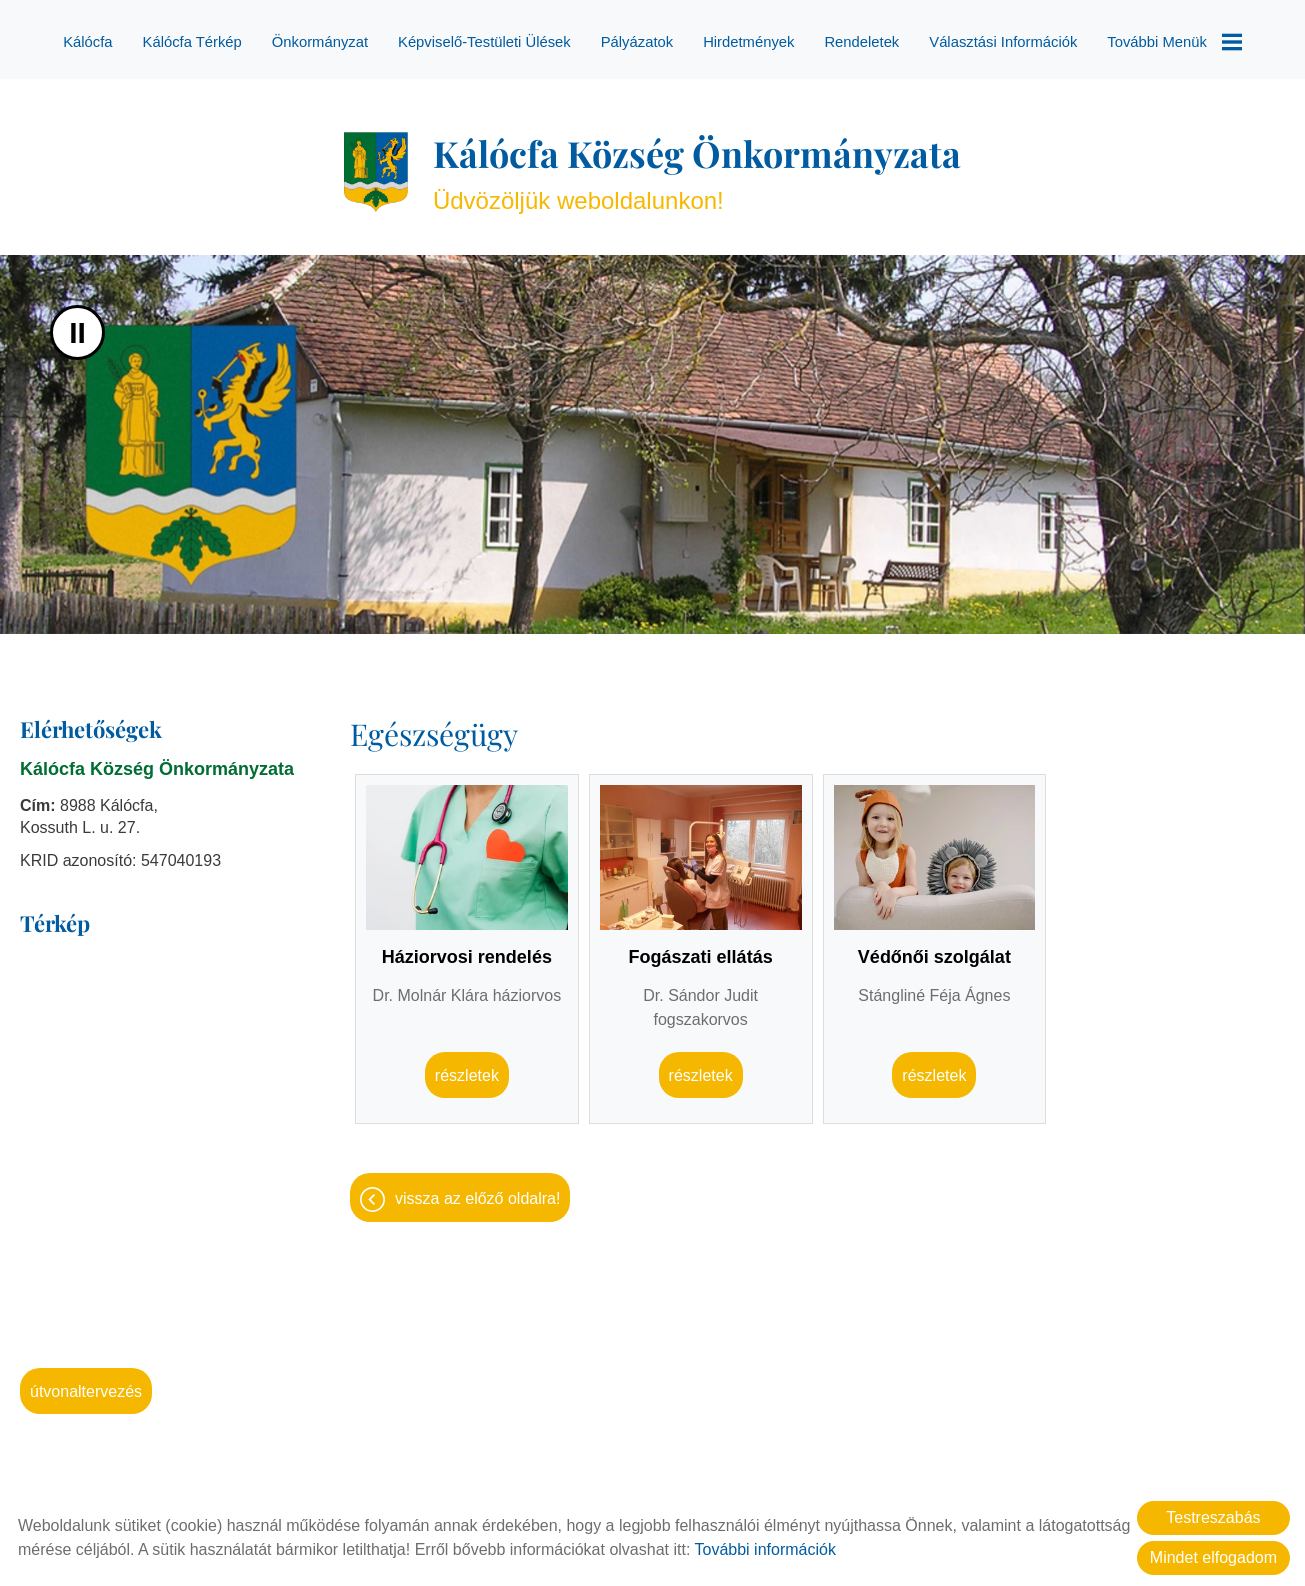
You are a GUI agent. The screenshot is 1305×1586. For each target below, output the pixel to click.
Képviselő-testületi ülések (484, 42)
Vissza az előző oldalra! (477, 1188)
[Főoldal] (376, 162)
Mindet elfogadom (1213, 1557)
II (77, 322)
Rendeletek (861, 42)
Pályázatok (637, 42)
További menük (1174, 42)
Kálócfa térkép (192, 42)
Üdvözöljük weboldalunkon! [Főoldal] (697, 161)
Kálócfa (88, 42)
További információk (764, 1549)
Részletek (467, 1065)
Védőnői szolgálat (934, 947)
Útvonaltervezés (86, 1381)
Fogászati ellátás (701, 947)
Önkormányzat (320, 42)
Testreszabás (1213, 1517)
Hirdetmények (748, 42)
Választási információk (1003, 42)
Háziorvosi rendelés (467, 947)
